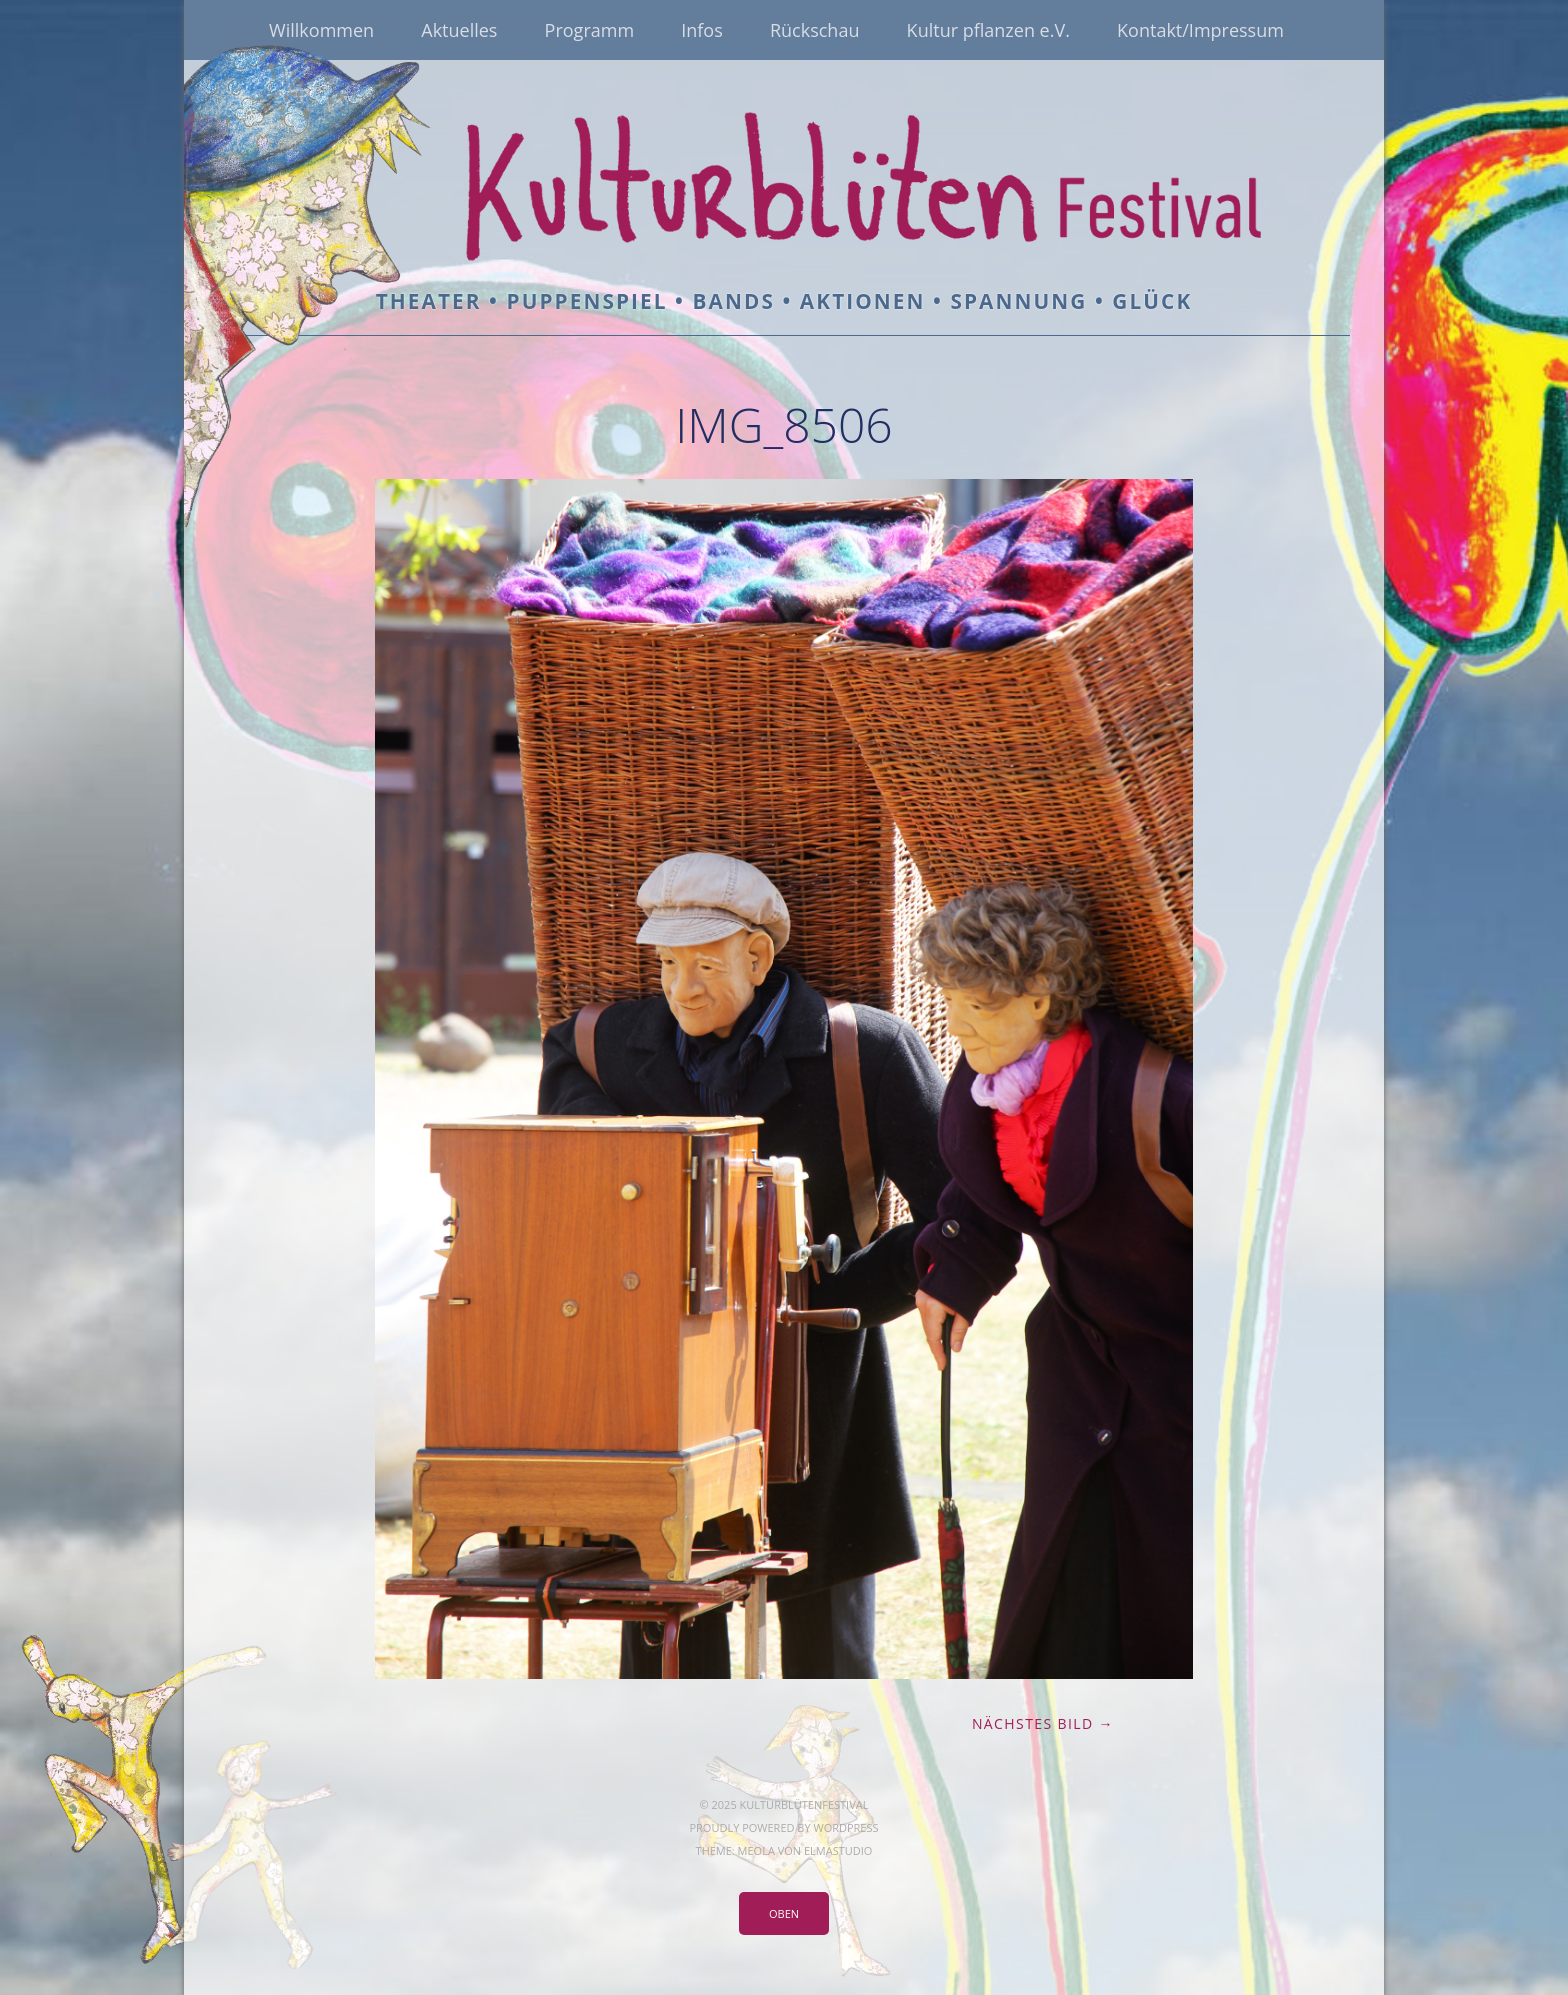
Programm (589, 30)
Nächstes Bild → (1043, 1723)
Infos (702, 30)
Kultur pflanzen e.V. (988, 30)
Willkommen (321, 30)
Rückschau (815, 30)
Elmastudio (838, 1850)
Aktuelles (459, 30)
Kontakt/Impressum (1200, 30)
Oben (784, 1913)
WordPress (845, 1827)
